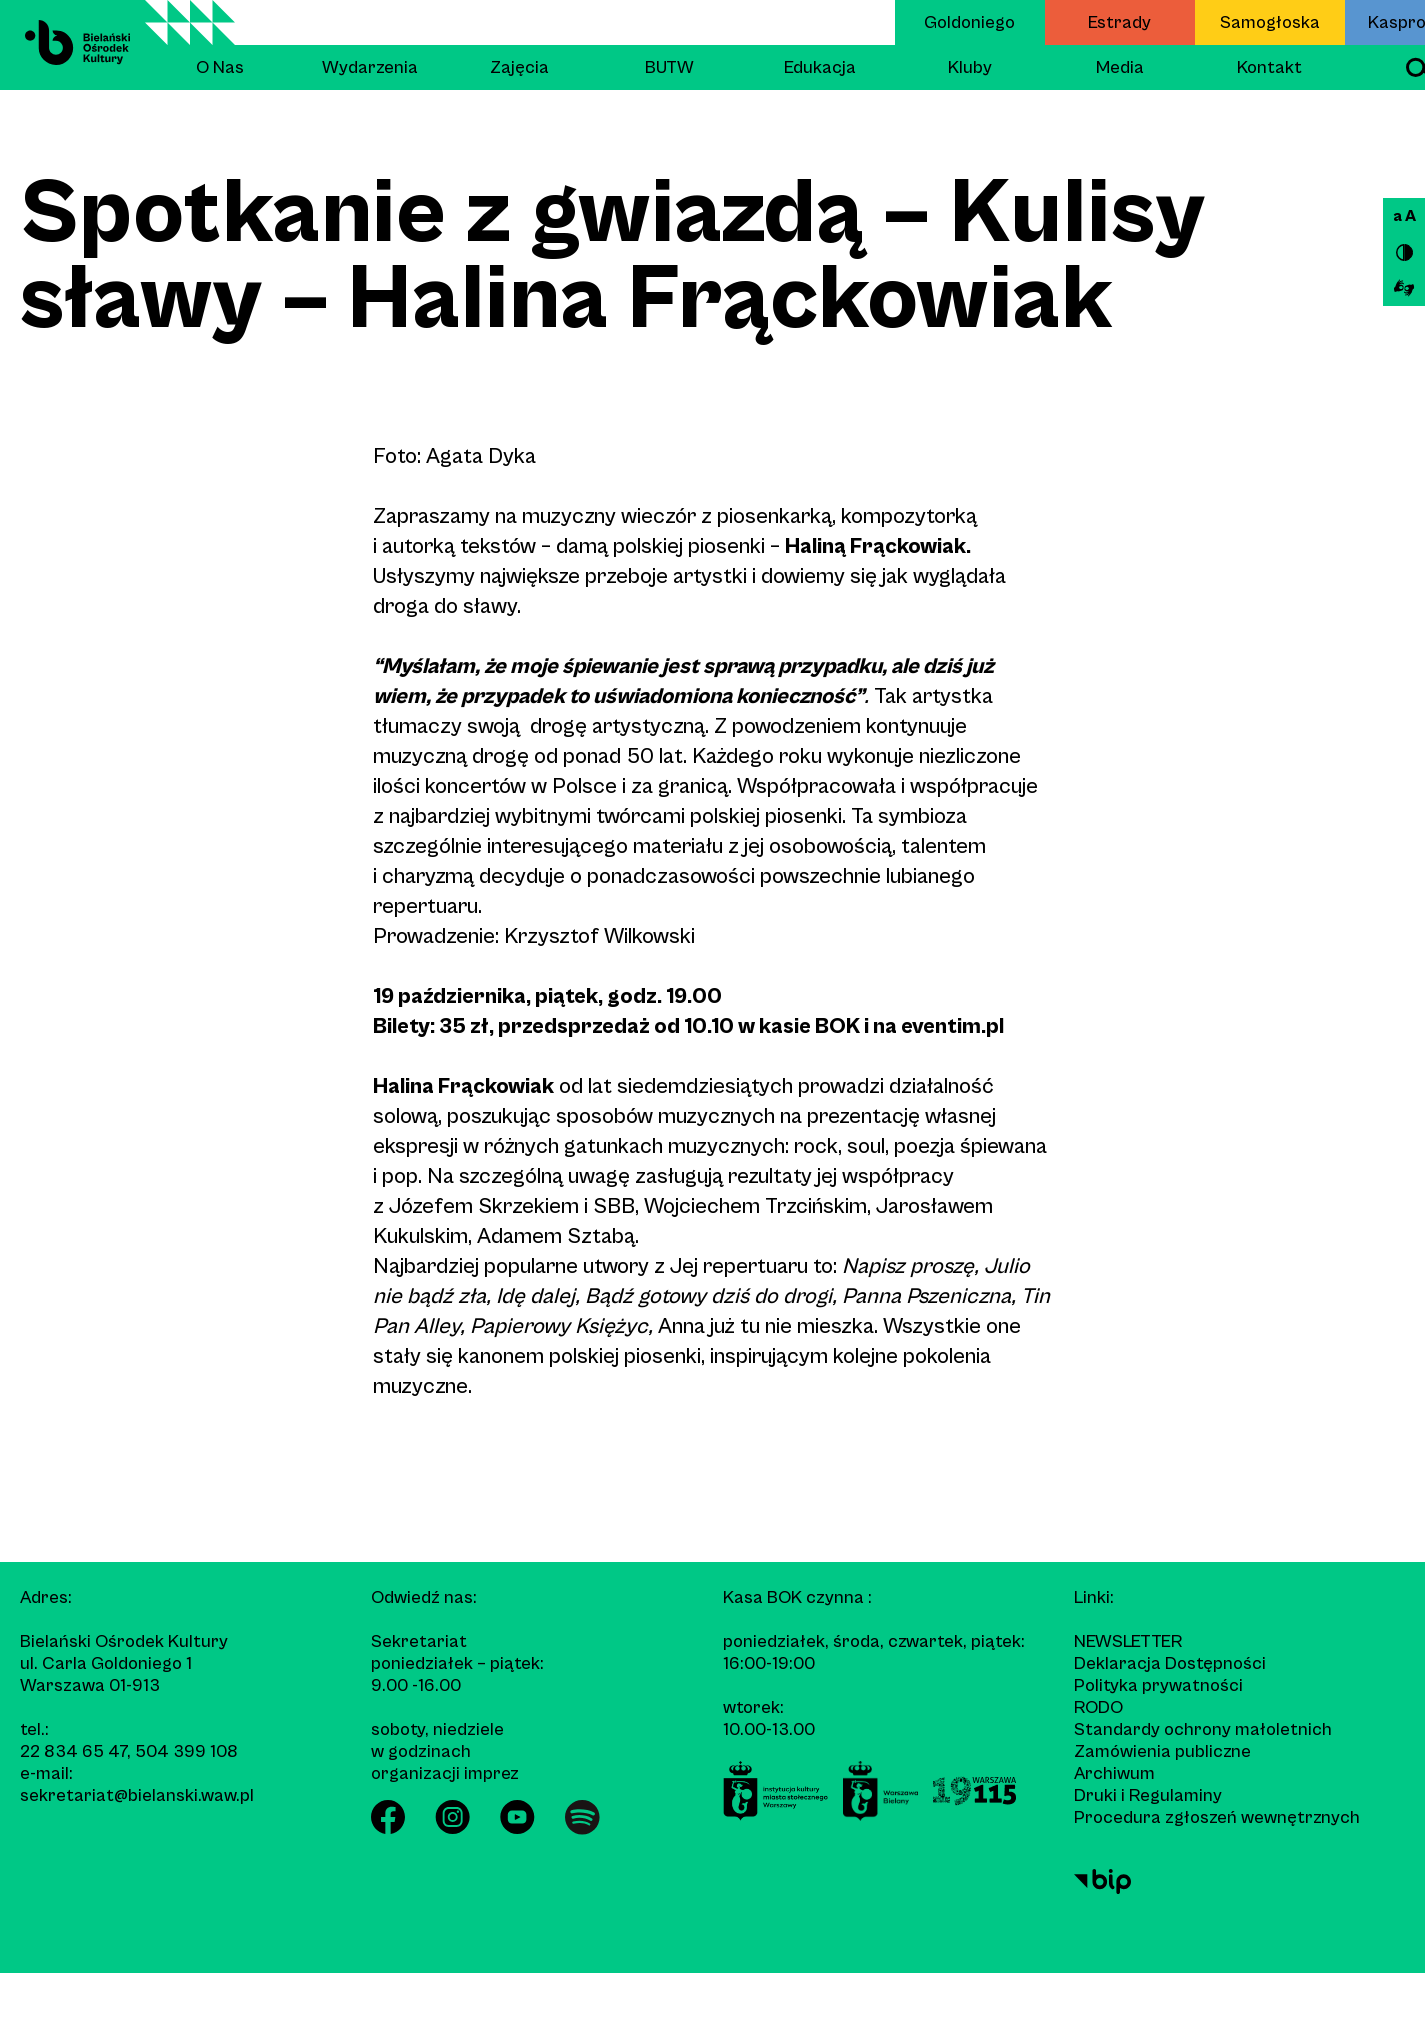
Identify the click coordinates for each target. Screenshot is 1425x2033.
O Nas (220, 67)
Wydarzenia (370, 67)
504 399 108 (186, 1751)
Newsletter (1128, 1641)
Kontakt (1269, 67)
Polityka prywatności (1158, 1685)
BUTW (669, 67)
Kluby (970, 67)
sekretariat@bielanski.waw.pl (137, 1795)
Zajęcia (519, 67)
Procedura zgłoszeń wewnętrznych (1217, 1817)
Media (1120, 67)
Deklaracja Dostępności (1170, 1663)
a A (1404, 216)
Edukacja (820, 67)
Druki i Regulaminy (1148, 1795)
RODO (1098, 1707)
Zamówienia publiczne (1162, 1751)
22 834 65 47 (73, 1751)
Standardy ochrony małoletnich (1203, 1729)
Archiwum (1114, 1773)
